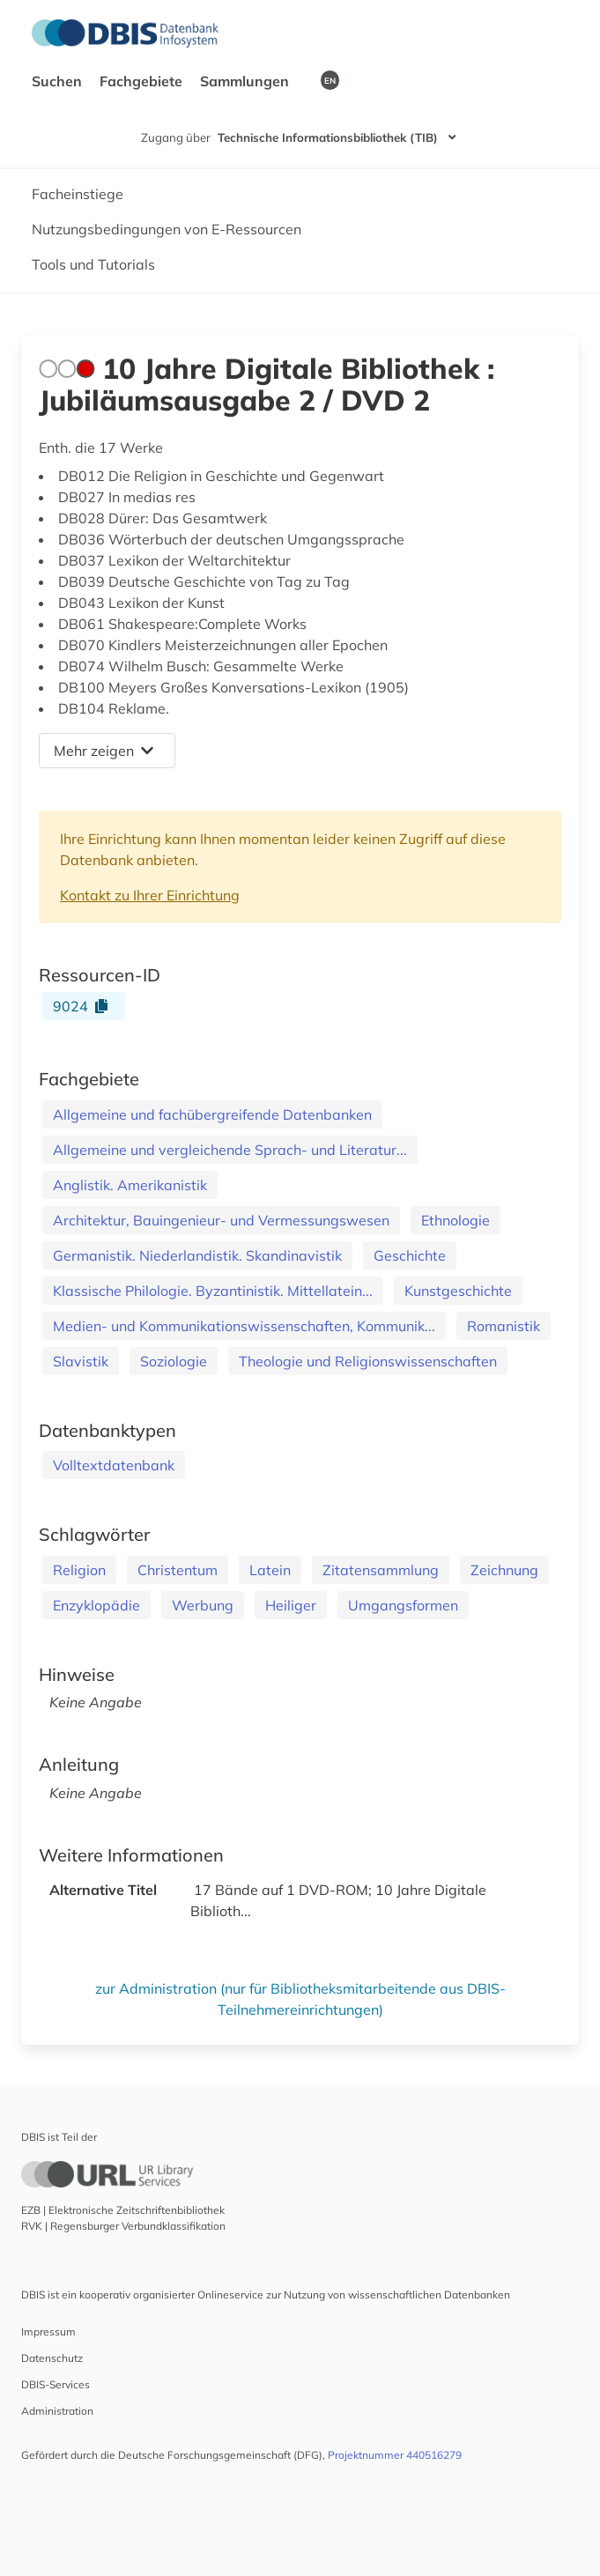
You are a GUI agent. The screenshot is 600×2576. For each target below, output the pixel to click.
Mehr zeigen (103, 750)
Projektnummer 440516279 (395, 2454)
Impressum (48, 2331)
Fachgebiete (143, 81)
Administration (57, 2410)
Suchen (58, 81)
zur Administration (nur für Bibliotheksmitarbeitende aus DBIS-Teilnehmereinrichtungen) (300, 1999)
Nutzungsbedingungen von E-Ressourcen (166, 229)
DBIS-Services (55, 2384)
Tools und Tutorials (93, 264)
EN (330, 80)
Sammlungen (246, 81)
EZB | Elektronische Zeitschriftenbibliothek (123, 2210)
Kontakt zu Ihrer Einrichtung (150, 895)
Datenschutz (52, 2358)
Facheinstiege (77, 194)
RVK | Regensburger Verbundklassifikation (123, 2225)
